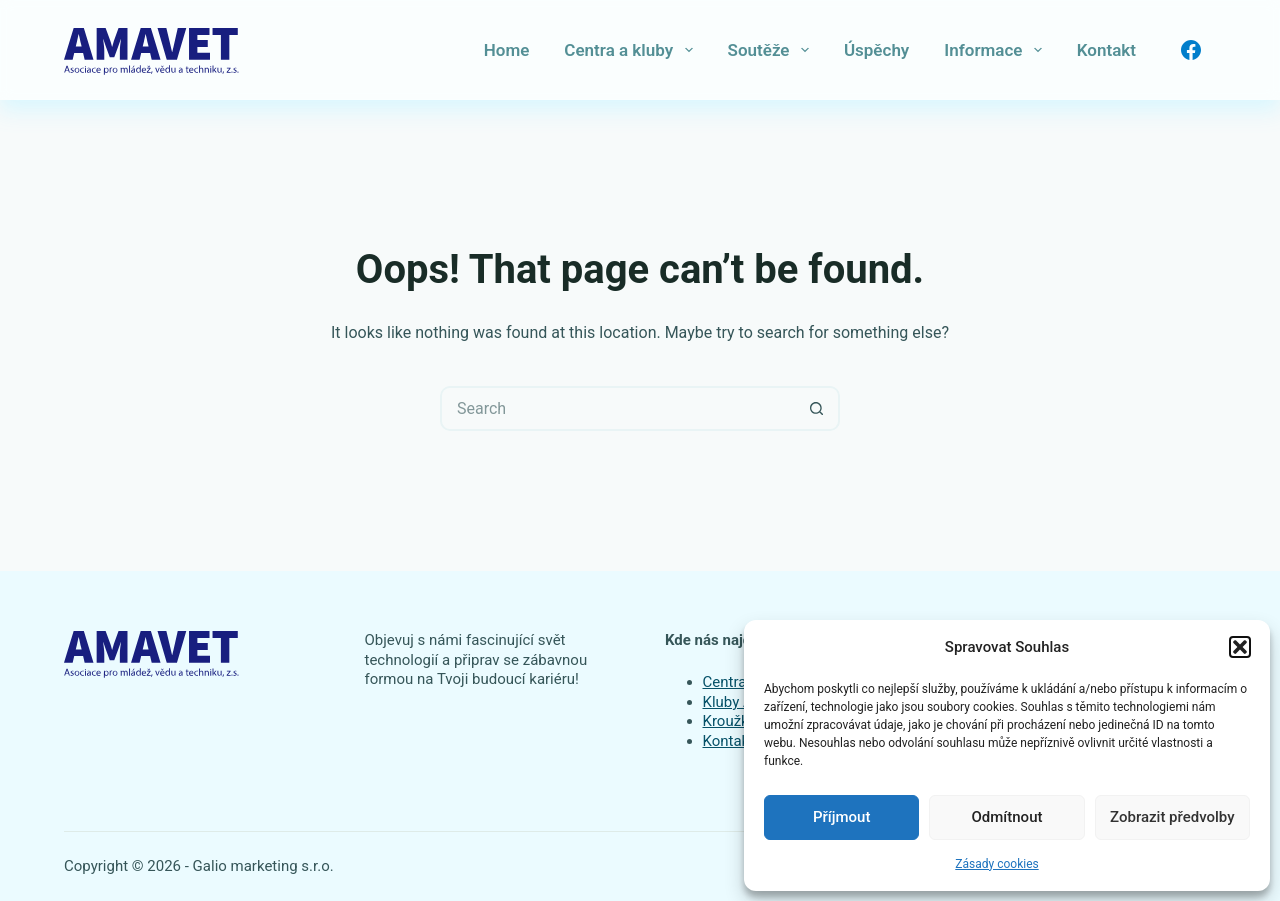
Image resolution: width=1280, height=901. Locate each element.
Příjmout (841, 817)
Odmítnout (1007, 817)
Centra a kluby (632, 50)
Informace (996, 50)
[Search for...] (617, 408)
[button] (1240, 647)
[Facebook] (1191, 50)
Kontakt (1106, 50)
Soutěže (772, 50)
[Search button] (817, 408)
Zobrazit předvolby (1172, 817)
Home (507, 50)
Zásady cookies (996, 864)
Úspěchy (876, 50)
